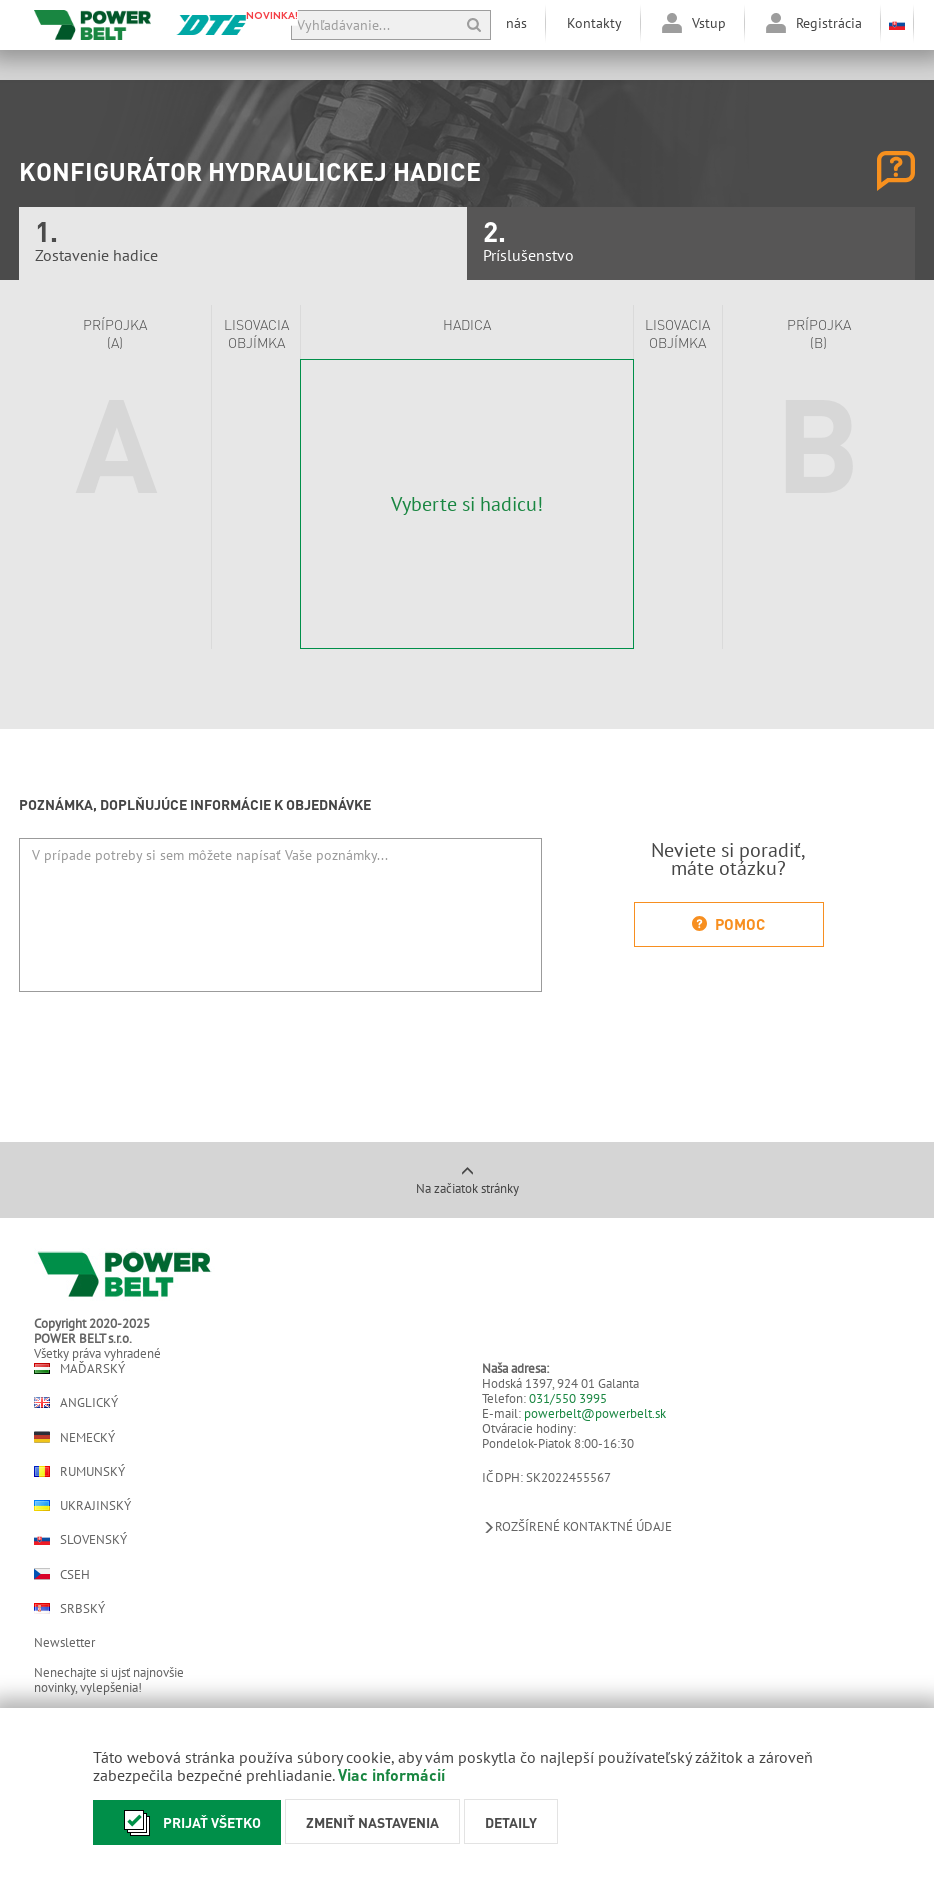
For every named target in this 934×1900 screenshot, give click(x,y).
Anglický (76, 1402)
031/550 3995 (568, 1398)
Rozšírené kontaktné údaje (577, 1526)
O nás (509, 23)
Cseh (62, 1574)
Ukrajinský (82, 1505)
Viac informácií (391, 1774)
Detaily (511, 1822)
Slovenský (80, 1539)
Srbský (69, 1608)
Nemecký (74, 1437)
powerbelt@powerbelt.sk (595, 1413)
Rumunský (79, 1471)
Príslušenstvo (691, 243)
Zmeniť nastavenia (372, 1822)
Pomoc (728, 924)
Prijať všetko (187, 1822)
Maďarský (79, 1368)
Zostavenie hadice (243, 243)
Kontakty (594, 23)
